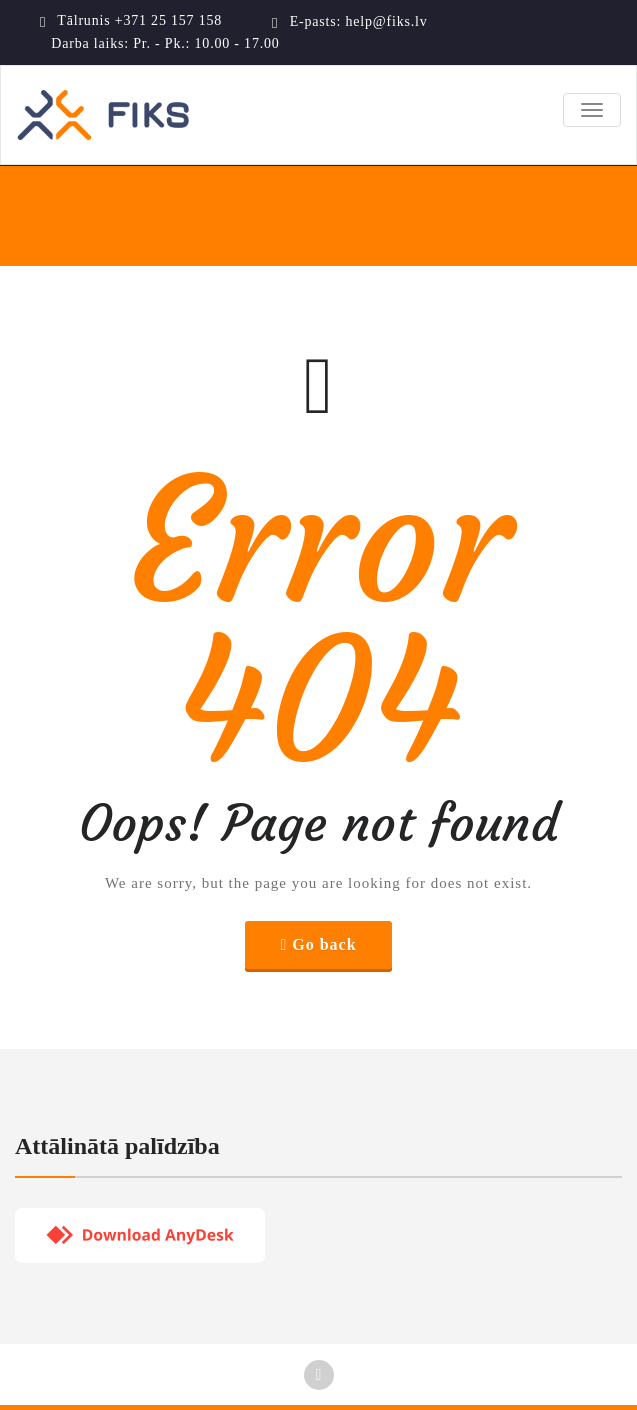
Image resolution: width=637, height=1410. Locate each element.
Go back (324, 944)
